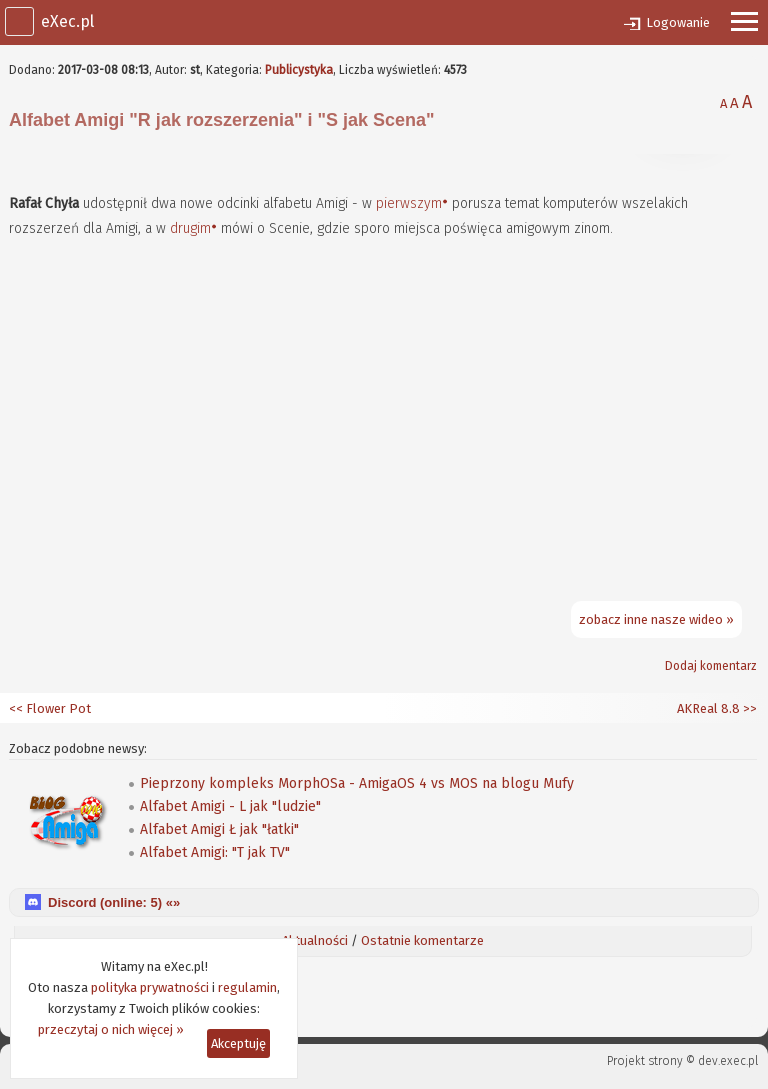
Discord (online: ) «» (114, 902)
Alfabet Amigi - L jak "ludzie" (230, 806)
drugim (190, 228)
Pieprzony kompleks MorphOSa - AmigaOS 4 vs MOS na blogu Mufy (357, 783)
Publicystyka (299, 70)
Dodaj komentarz (711, 666)
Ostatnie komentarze (422, 940)
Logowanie (678, 22)
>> (748, 708)
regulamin (247, 987)
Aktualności (315, 940)
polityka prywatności (150, 987)
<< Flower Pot (50, 708)
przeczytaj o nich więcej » (111, 1029)
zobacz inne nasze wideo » (656, 619)
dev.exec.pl (728, 1061)
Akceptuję (238, 1043)
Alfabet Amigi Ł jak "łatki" (219, 829)
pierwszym (409, 203)
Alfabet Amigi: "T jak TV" (215, 852)
